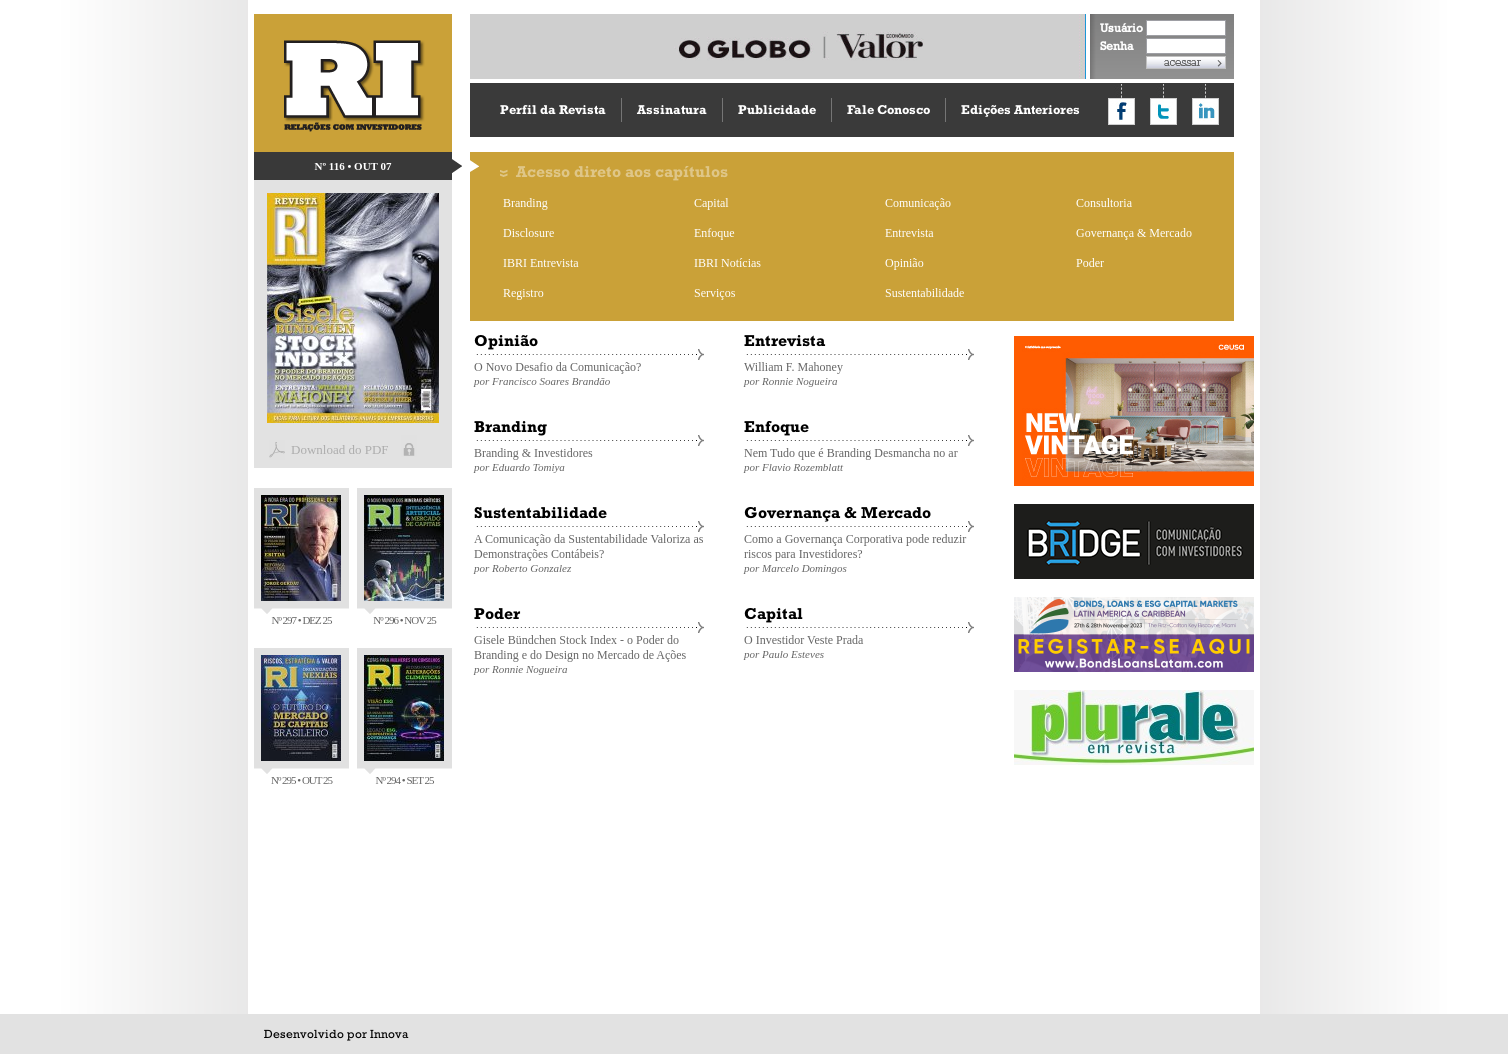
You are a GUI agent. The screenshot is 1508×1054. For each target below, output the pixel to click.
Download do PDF (340, 449)
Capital (711, 203)
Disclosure (528, 233)
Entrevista (909, 233)
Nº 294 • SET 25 (404, 720)
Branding (525, 203)
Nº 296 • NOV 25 (404, 560)
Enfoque (714, 233)
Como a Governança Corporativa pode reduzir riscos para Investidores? (859, 553)
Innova (389, 1034)
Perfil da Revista (553, 109)
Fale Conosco (888, 109)
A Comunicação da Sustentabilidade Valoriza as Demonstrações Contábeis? (589, 553)
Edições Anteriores (1020, 109)
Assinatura (672, 109)
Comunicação (918, 203)
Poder (1090, 263)
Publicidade (777, 109)
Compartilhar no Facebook (1121, 111)
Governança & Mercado (1134, 233)
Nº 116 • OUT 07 (353, 166)
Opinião (904, 263)
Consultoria (1104, 203)
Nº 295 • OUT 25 (301, 720)
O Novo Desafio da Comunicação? (589, 373)
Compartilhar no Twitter (1163, 111)
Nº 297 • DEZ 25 (301, 560)
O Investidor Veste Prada (859, 646)
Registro (523, 293)
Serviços (714, 293)
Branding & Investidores (589, 459)
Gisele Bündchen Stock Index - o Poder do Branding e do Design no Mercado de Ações (589, 654)
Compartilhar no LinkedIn (1205, 111)
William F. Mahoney (859, 373)
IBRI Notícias (727, 263)
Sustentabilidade (924, 293)
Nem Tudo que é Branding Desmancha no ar (859, 459)
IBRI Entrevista (541, 263)
